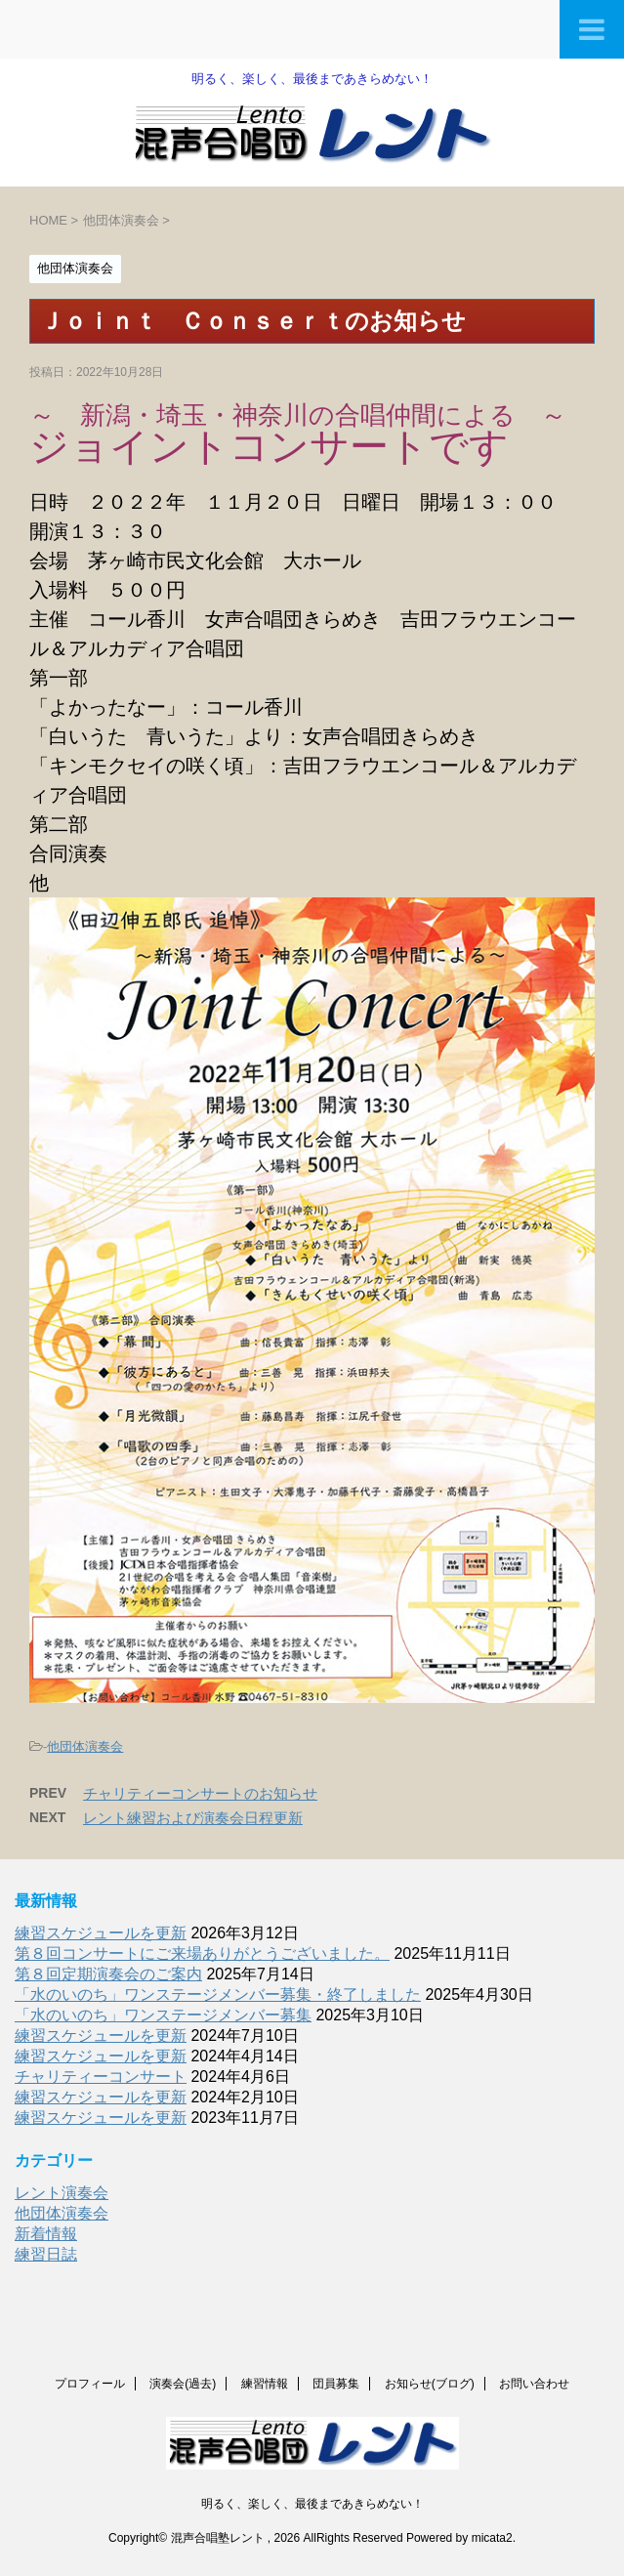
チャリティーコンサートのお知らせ (200, 1793)
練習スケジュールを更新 (101, 1933)
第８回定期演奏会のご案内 (108, 1974)
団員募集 (335, 2382)
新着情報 (46, 2233)
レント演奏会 (61, 2192)
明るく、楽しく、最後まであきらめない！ (312, 2503)
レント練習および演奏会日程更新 (193, 1817)
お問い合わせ (534, 2382)
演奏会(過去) (182, 2382)
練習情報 (264, 2382)
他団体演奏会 (85, 1746)
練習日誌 (46, 2254)
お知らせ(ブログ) (430, 2382)
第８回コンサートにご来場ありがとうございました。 (202, 1953)
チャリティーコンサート (101, 2076)
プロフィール (90, 2382)
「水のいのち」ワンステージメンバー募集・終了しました (218, 1994)
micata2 (492, 2537)
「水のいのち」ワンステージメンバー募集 (163, 2015)
